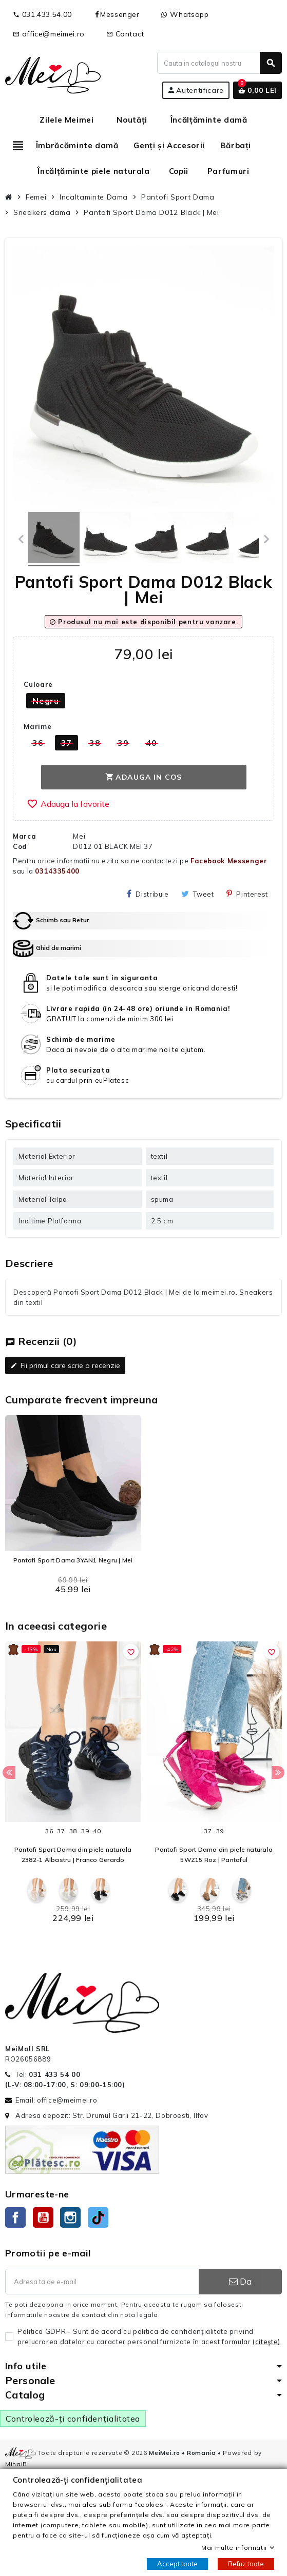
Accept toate (177, 2564)
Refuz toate (246, 2564)
